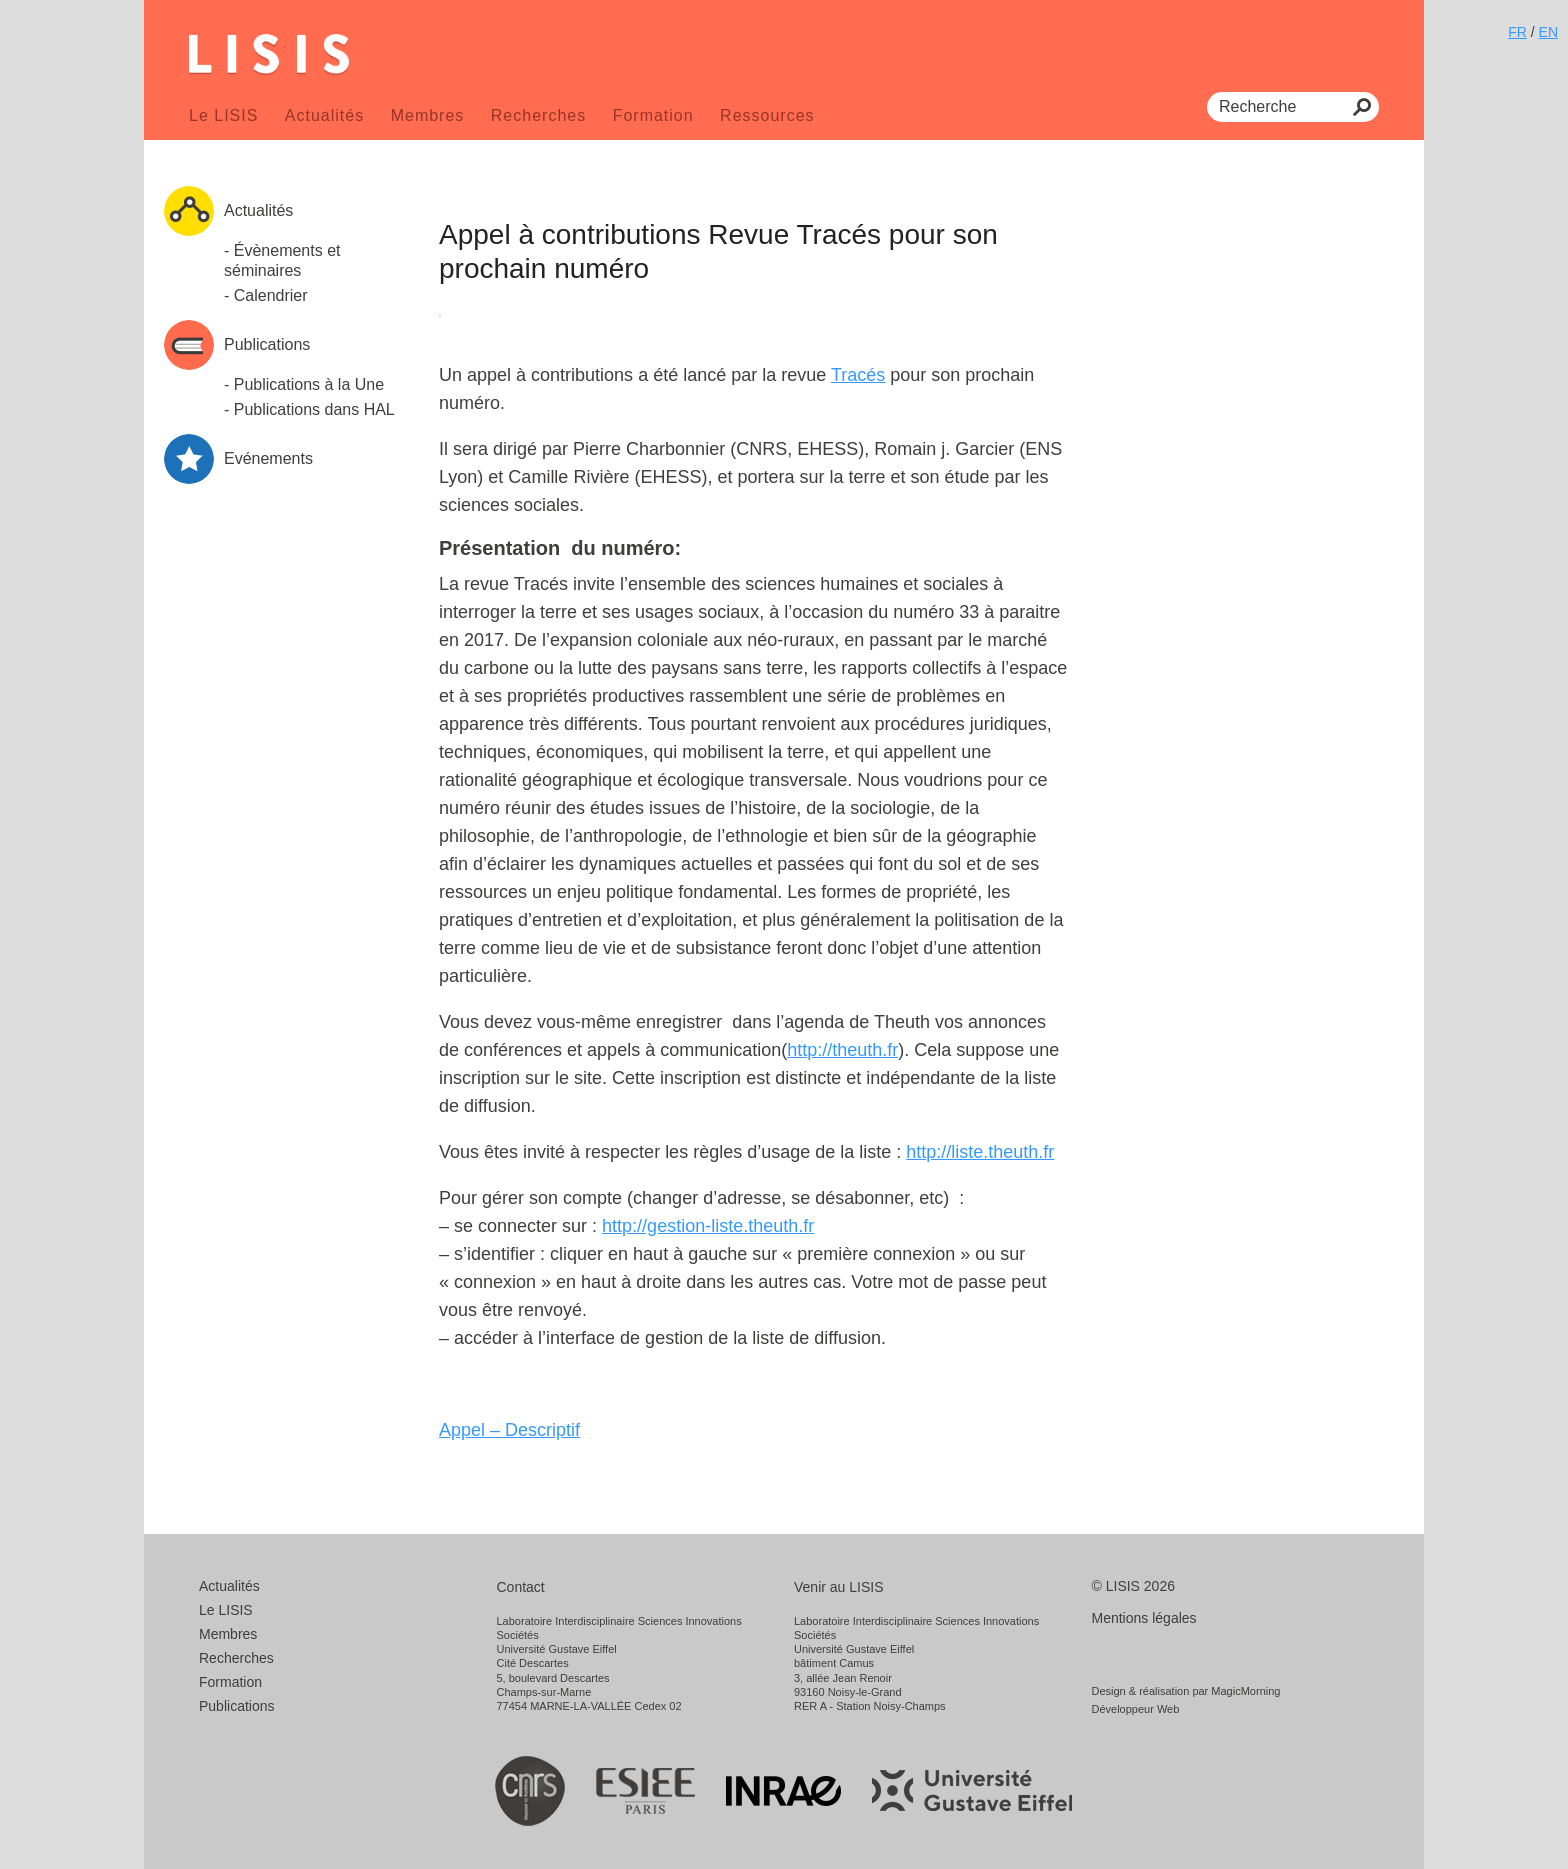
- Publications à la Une (304, 384)
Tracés (858, 375)
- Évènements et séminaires (282, 260)
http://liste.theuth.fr (980, 1152)
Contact (521, 1587)
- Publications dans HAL (309, 409)
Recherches (538, 115)
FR (1517, 32)
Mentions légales (1144, 1618)
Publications (237, 1706)
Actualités (324, 115)
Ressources (767, 115)
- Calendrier (266, 295)
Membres (428, 115)
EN (1548, 32)
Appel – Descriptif (509, 1430)
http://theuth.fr (842, 1050)
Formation (653, 115)
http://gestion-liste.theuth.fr (708, 1226)
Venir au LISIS (839, 1587)
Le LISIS (223, 115)
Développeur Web (1136, 1709)
